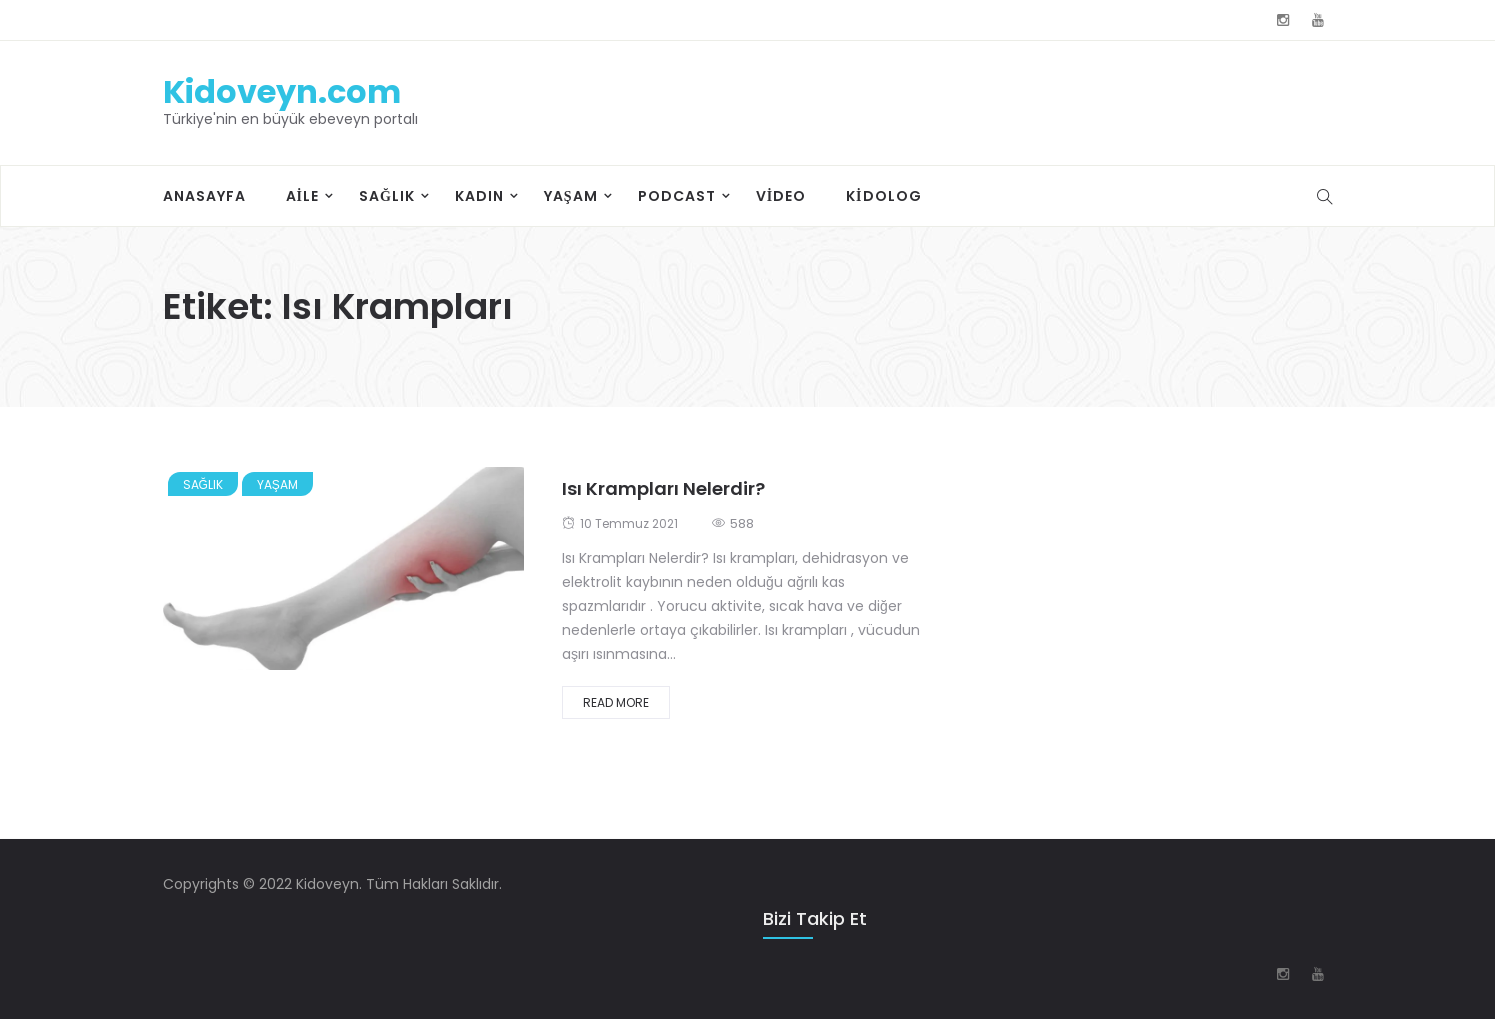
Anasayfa (204, 196)
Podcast (677, 196)
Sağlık (387, 196)
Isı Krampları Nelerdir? (663, 488)
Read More (616, 702)
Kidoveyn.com (282, 91)
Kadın (479, 196)
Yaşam (571, 196)
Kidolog (883, 196)
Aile (302, 196)
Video (781, 196)
